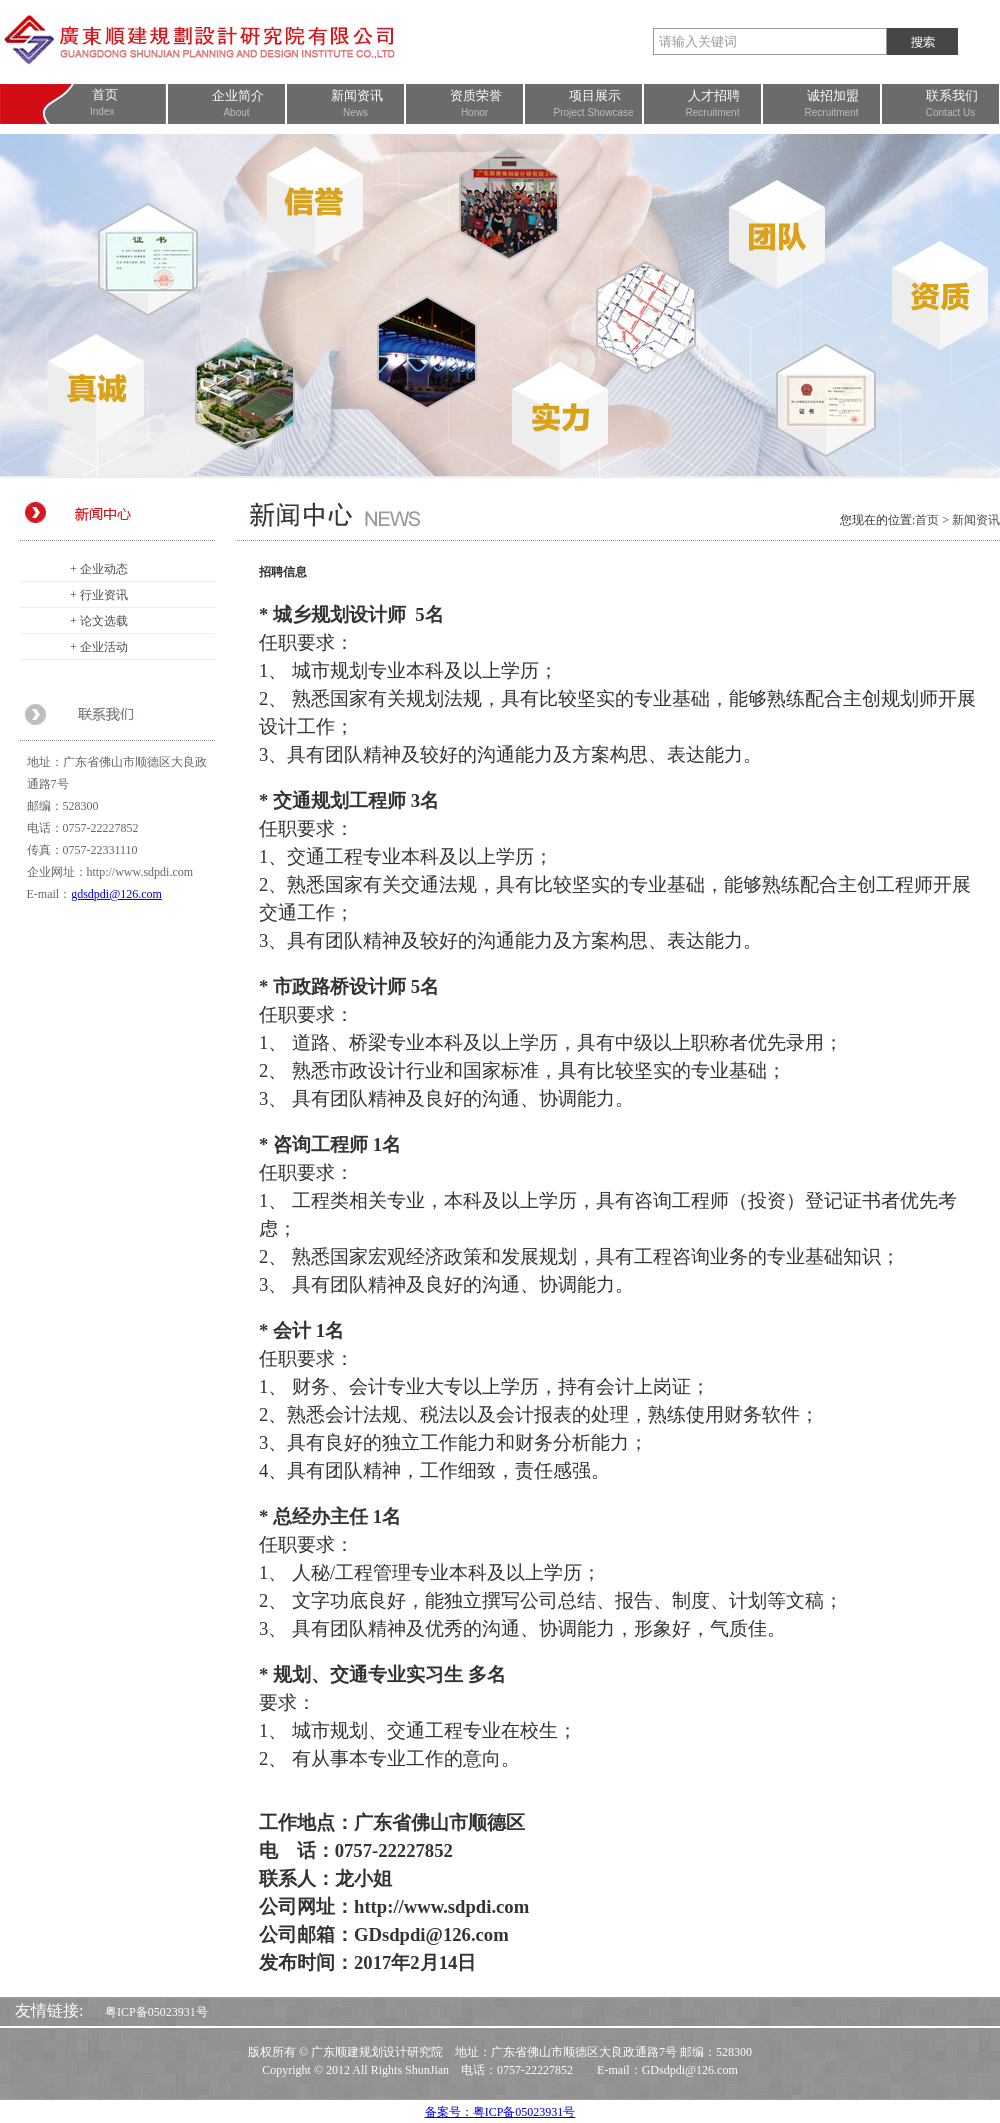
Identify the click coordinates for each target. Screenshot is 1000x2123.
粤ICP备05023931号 (156, 2012)
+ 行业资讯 (99, 595)
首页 (927, 520)
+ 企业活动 (99, 647)
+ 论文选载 (99, 621)
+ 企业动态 (99, 569)
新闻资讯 (976, 520)
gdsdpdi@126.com (116, 894)
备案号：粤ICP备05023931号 (500, 2112)
